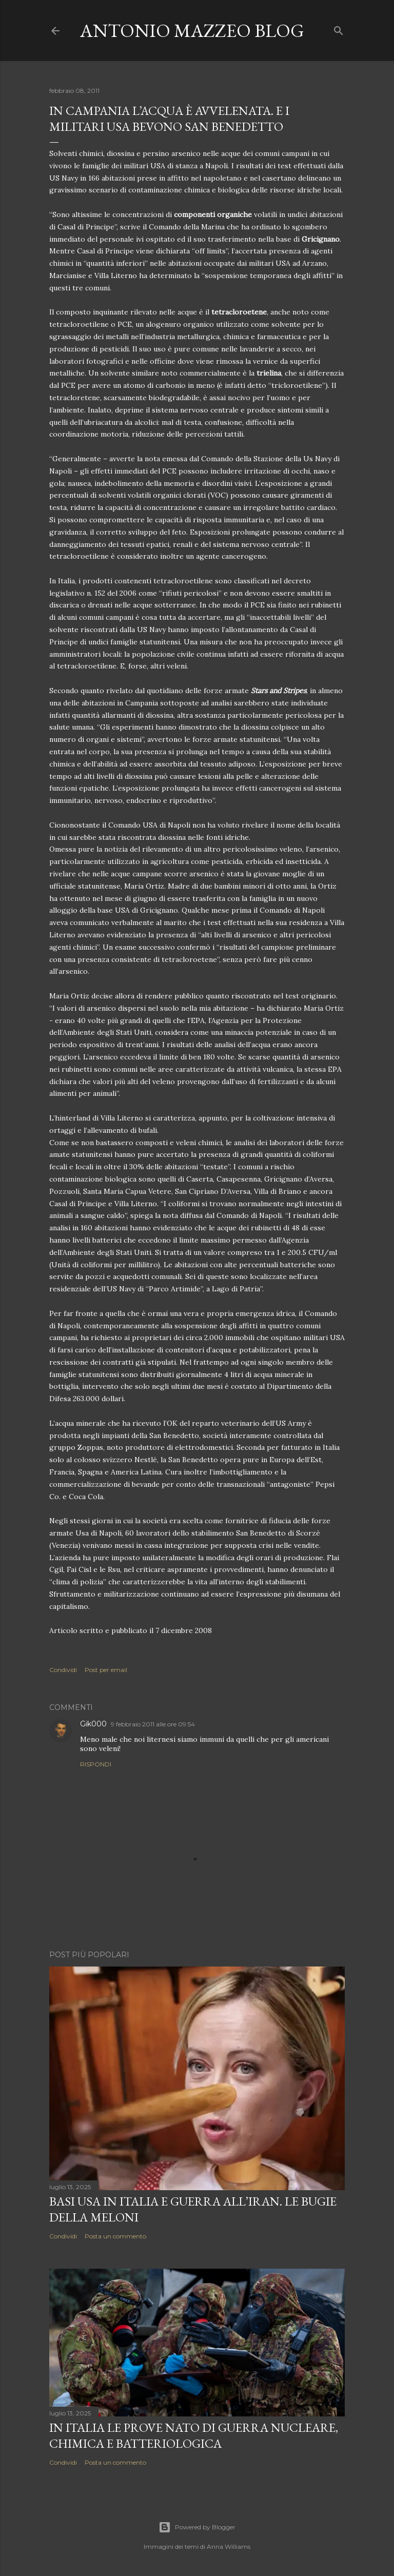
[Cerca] (338, 28)
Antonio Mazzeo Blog (192, 30)
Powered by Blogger (197, 2527)
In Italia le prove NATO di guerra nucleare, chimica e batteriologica (193, 2435)
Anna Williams (228, 2546)
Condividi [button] (63, 1670)
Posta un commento (115, 2236)
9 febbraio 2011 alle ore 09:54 (153, 1724)
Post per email (106, 1670)
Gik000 (93, 1723)
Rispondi (95, 1764)
